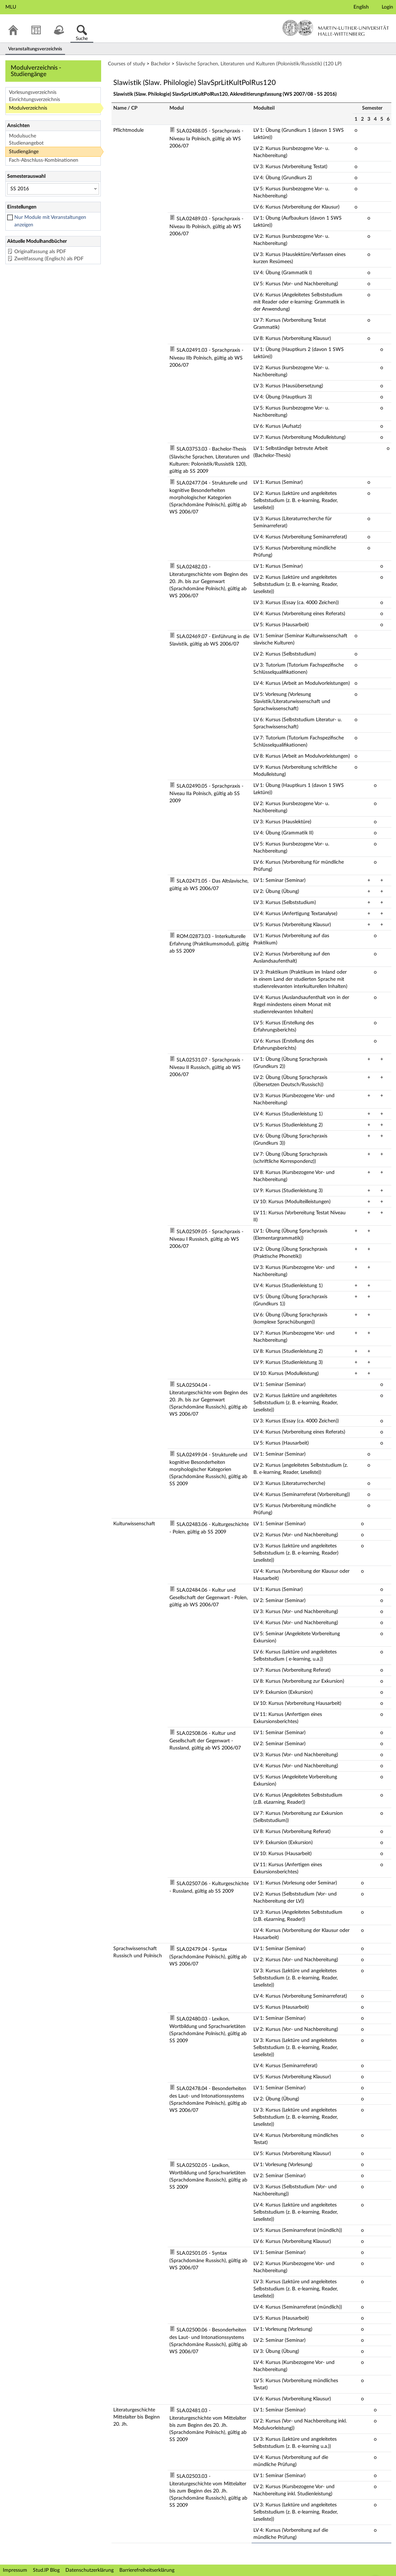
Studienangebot (26, 143)
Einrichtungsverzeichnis (34, 99)
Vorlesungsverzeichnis (32, 92)
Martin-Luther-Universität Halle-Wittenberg (336, 28)
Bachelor (160, 63)
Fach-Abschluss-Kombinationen (43, 160)
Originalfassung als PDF (40, 251)
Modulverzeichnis (28, 108)
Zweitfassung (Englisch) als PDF (49, 258)
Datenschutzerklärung (89, 2570)
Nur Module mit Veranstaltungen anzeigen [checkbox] (50, 221)
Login (387, 7)
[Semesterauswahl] (53, 189)
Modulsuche (22, 136)
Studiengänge (24, 151)
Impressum (15, 2570)
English (361, 7)
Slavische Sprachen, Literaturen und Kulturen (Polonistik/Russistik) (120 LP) (259, 63)
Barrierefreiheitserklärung (146, 2570)
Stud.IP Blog (46, 2570)
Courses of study (126, 63)
